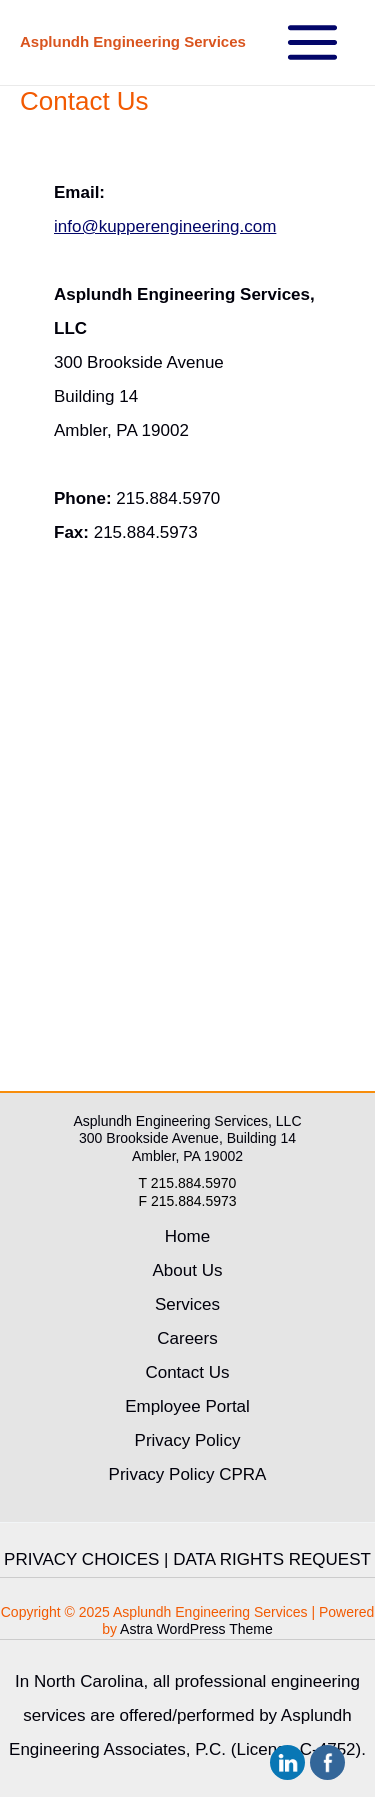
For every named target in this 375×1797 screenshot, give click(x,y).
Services (187, 1304)
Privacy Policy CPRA (188, 1474)
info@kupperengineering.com (165, 226)
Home (187, 1236)
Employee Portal (187, 1406)
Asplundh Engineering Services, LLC (187, 1121)
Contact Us (187, 1372)
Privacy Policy (188, 1440)
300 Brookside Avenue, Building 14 (187, 1138)
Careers (187, 1338)
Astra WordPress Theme (196, 1629)
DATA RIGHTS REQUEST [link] (272, 1559)
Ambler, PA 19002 (187, 1156)
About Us (188, 1270)
